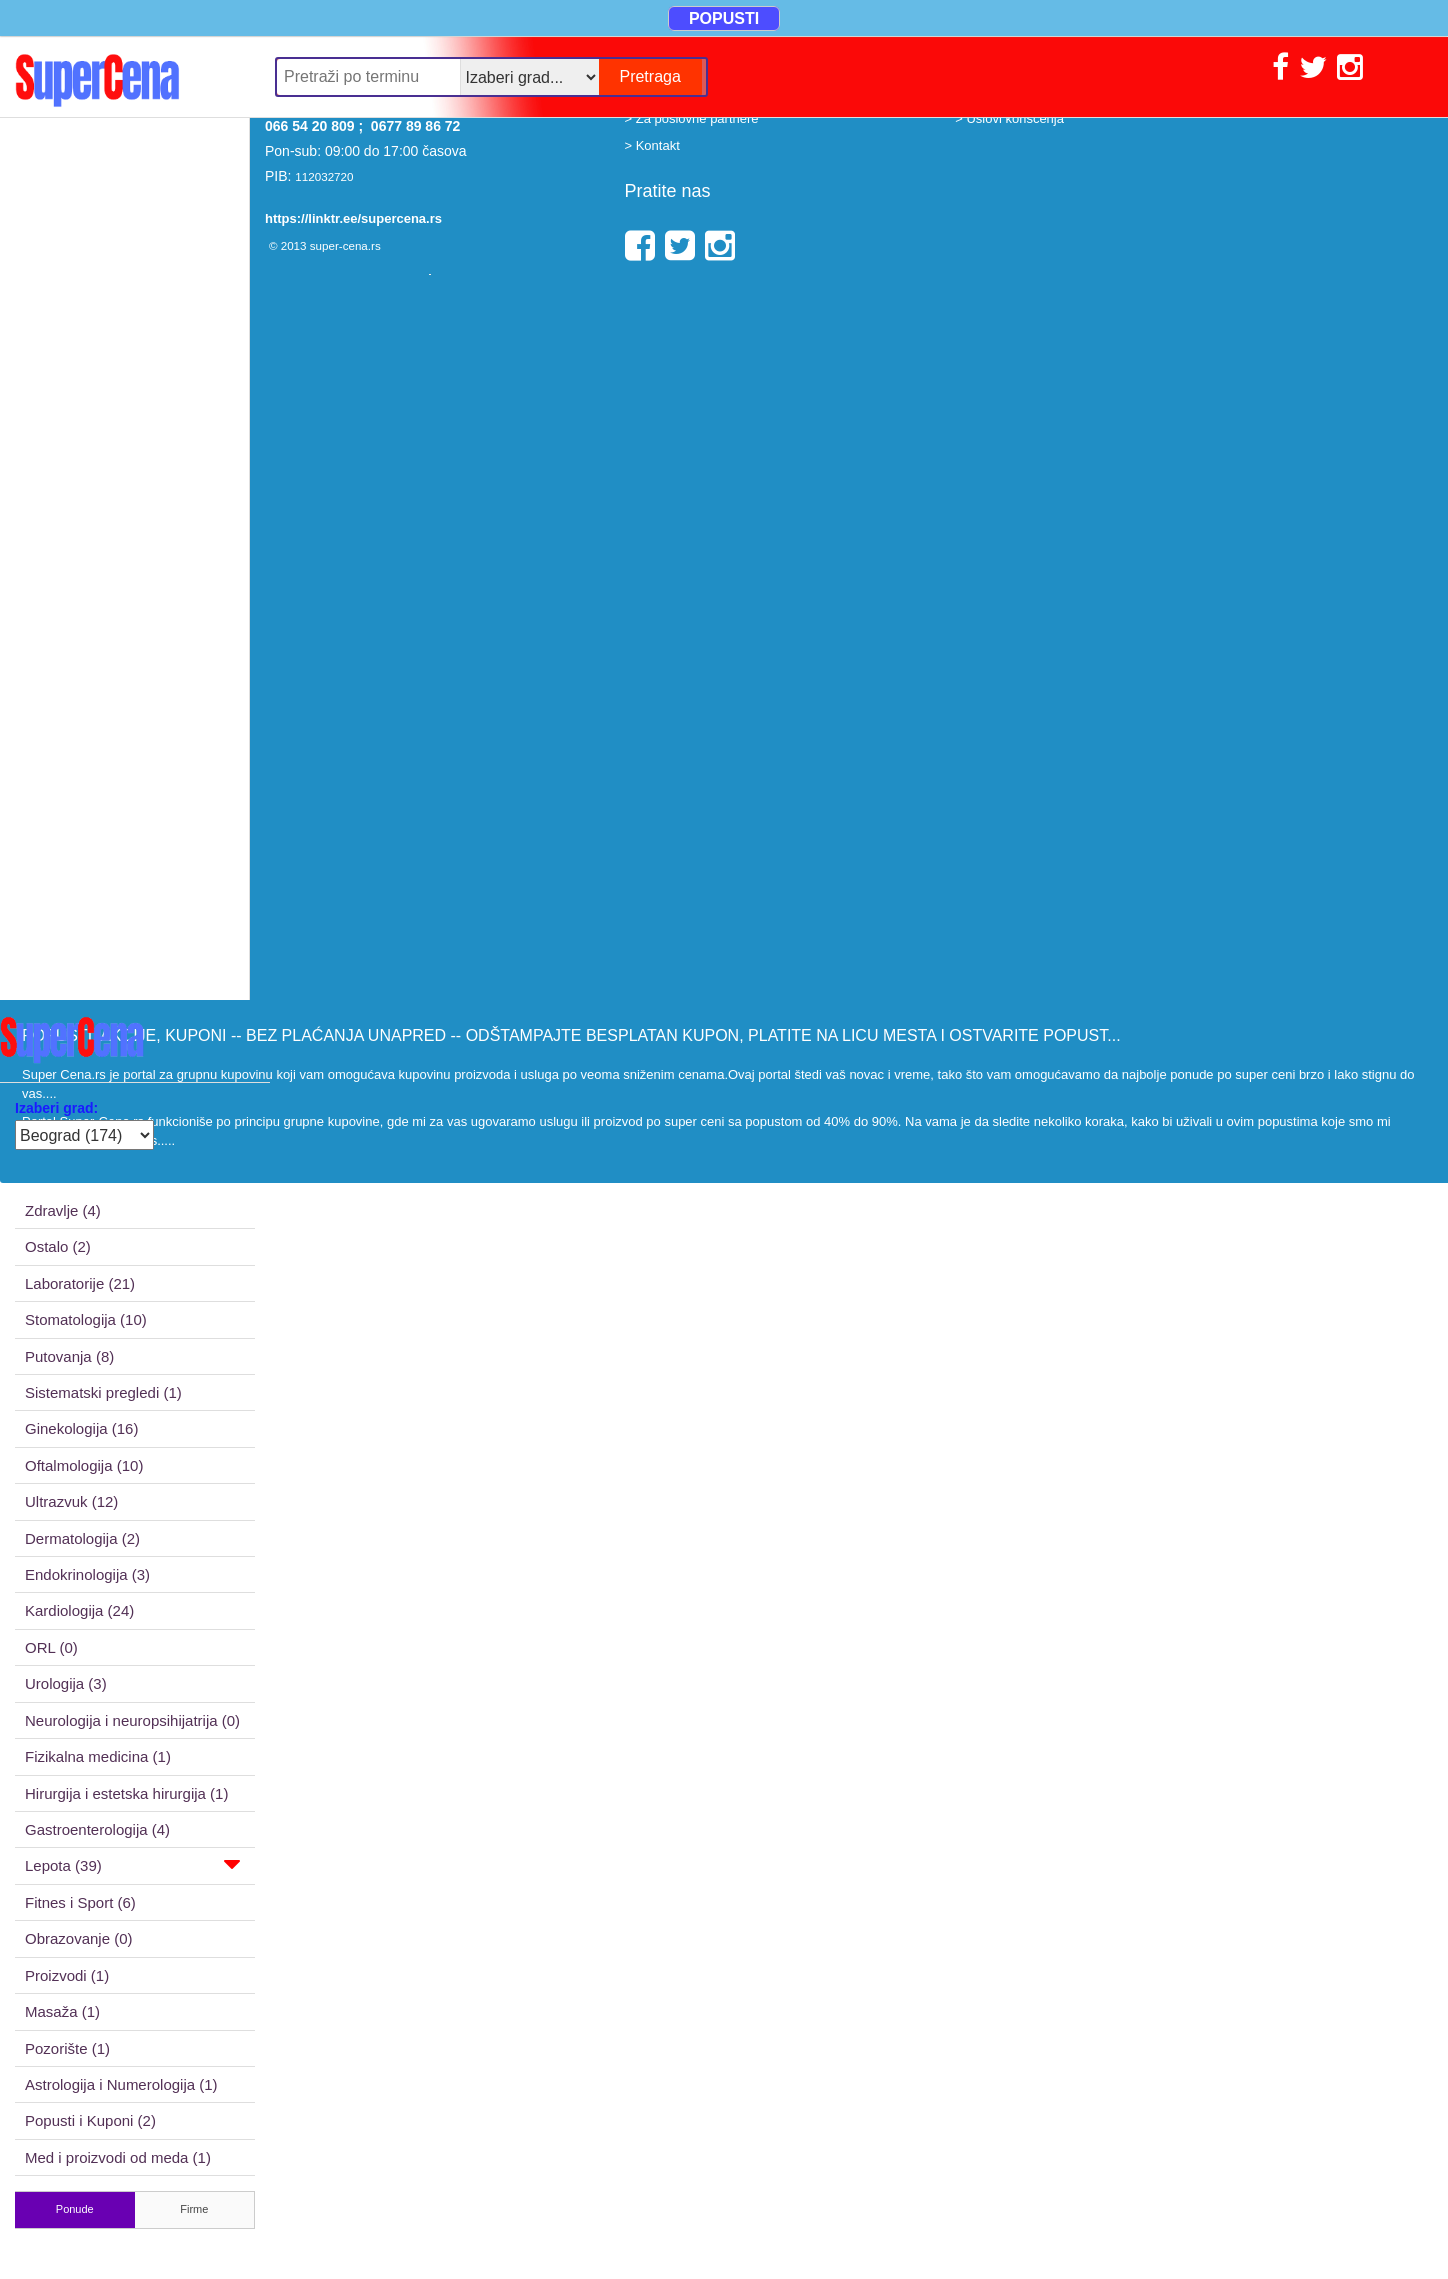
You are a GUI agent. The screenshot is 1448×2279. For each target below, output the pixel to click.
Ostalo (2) (58, 1246)
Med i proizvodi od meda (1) (118, 2157)
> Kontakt (652, 145)
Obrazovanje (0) (79, 1938)
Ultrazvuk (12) (71, 1501)
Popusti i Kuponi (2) (90, 2120)
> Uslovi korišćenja (1009, 118)
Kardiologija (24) (79, 1610)
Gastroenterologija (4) (97, 1829)
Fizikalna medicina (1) (98, 1756)
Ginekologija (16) (81, 1428)
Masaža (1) (62, 2011)
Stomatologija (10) (86, 1319)
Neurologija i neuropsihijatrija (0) (132, 1720)
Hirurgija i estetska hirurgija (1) (126, 1793)
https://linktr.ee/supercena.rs (353, 218)
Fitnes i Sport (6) (80, 1902)
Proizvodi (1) (67, 1975)
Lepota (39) (132, 1864)
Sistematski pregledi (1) (103, 1392)
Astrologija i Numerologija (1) (121, 2084)
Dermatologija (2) (82, 1538)
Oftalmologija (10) (84, 1465)
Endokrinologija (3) (87, 1574)
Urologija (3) (66, 1683)
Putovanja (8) (69, 1356)
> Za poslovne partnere (692, 118)
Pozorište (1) (67, 2048)
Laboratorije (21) (80, 1283)
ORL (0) (51, 1647)
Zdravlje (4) (63, 1210)
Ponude (75, 2209)
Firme (194, 2209)
